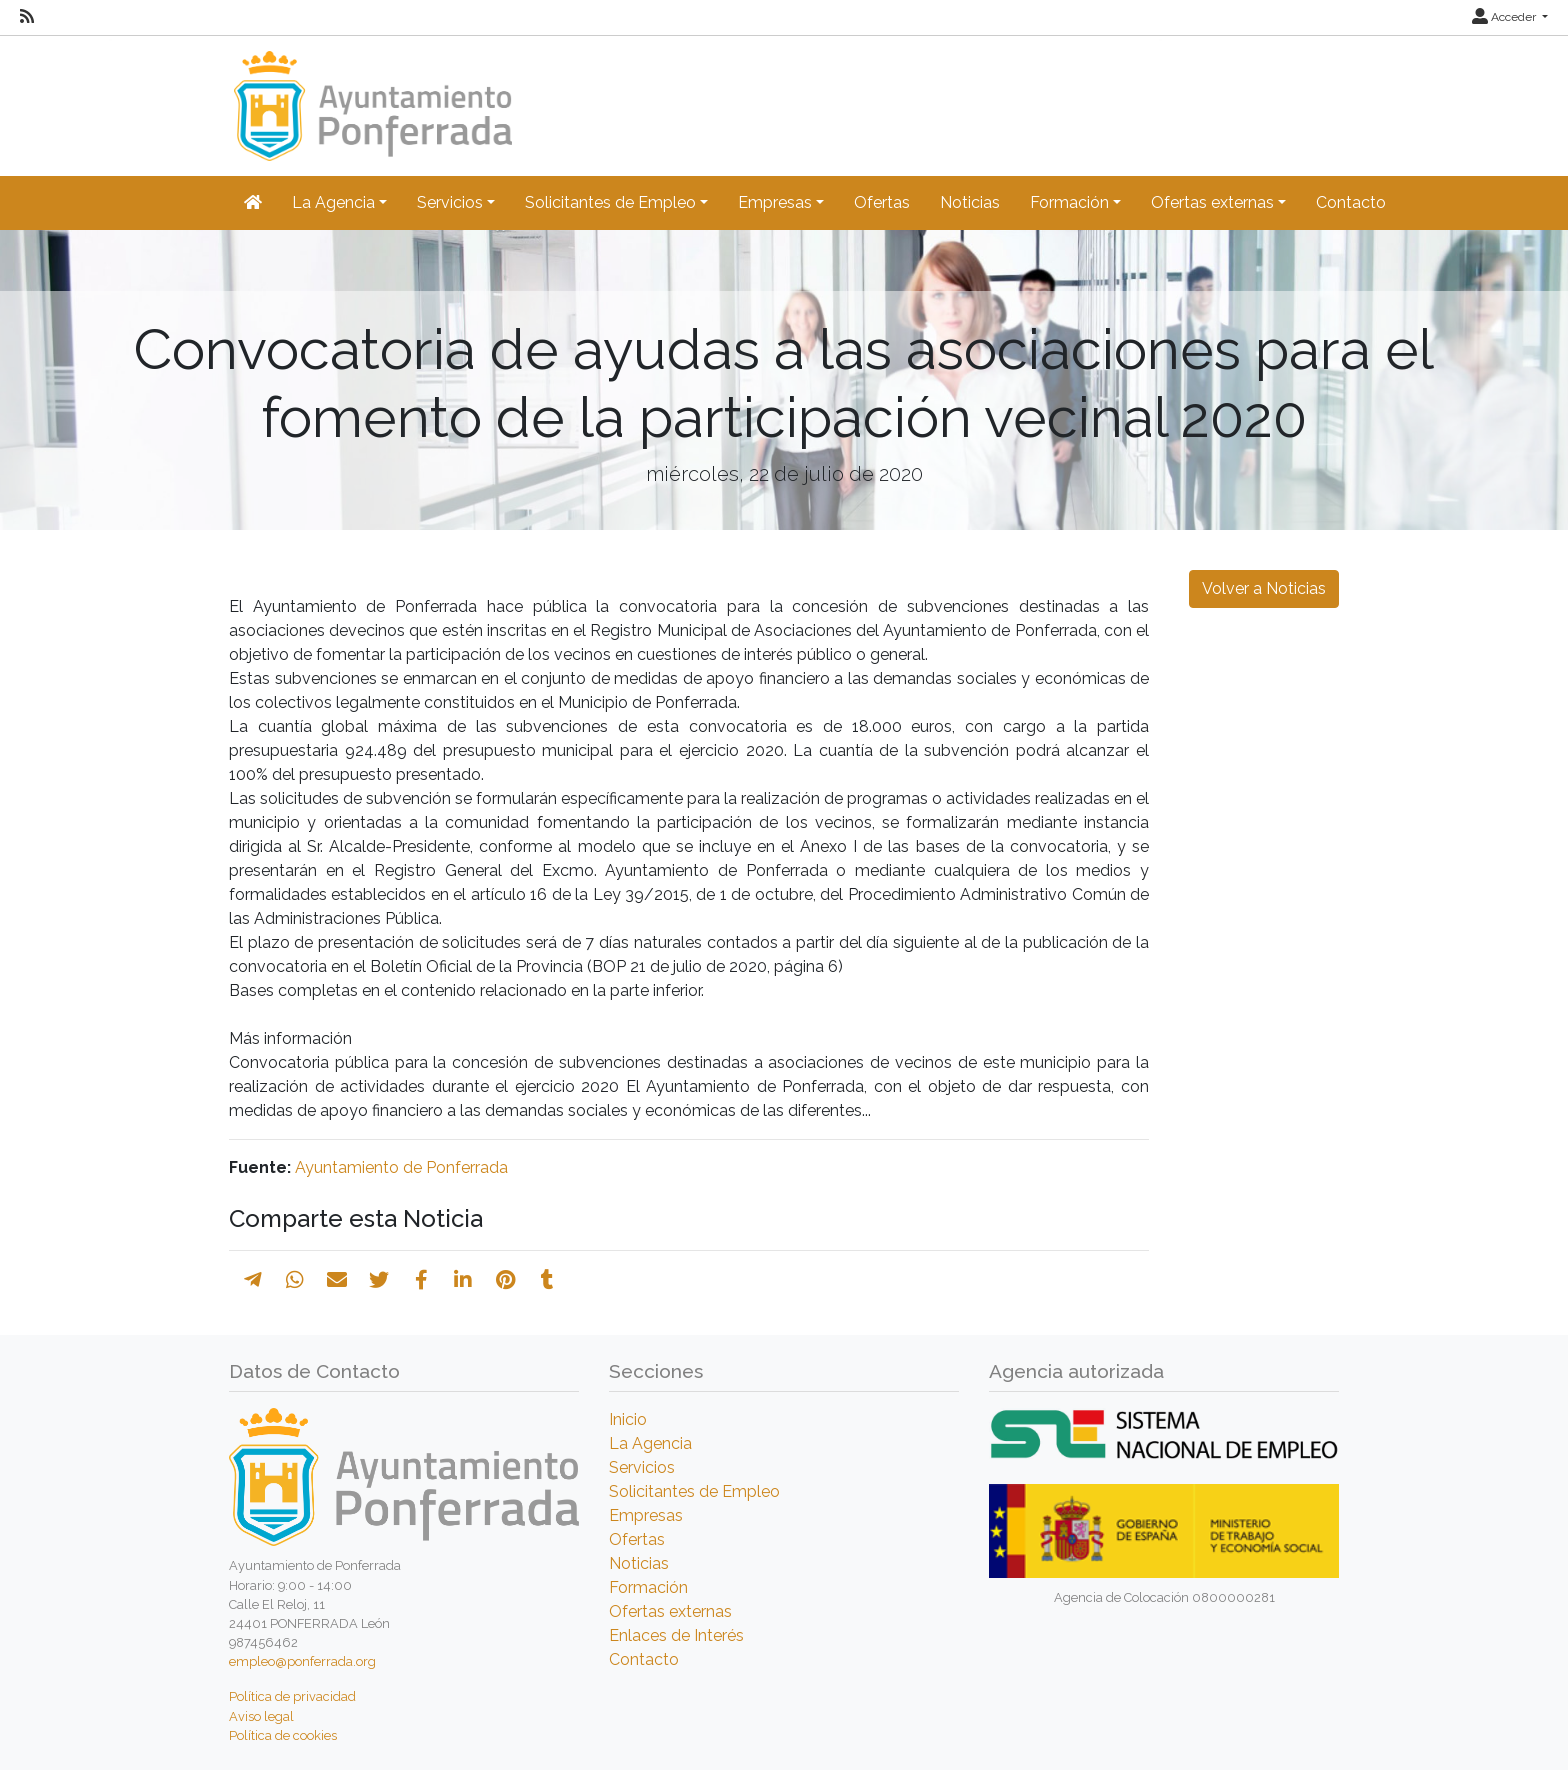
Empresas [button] (775, 202)
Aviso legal (261, 1716)
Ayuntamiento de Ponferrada (401, 1167)
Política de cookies (283, 1735)
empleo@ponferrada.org (302, 1661)
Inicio (628, 1419)
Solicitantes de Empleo (694, 1491)
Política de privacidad (292, 1696)
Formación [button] (1069, 202)
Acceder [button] (1505, 17)
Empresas (646, 1515)
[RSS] (27, 17)
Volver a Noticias (1264, 588)
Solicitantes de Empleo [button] (610, 202)
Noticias (970, 202)
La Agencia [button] (333, 202)
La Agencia (650, 1443)
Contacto (1351, 202)
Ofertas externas (670, 1611)
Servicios (642, 1467)
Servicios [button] (450, 202)
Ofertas (882, 202)
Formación (648, 1587)
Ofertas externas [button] (1212, 202)
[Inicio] (370, 96)
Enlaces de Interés (676, 1635)
